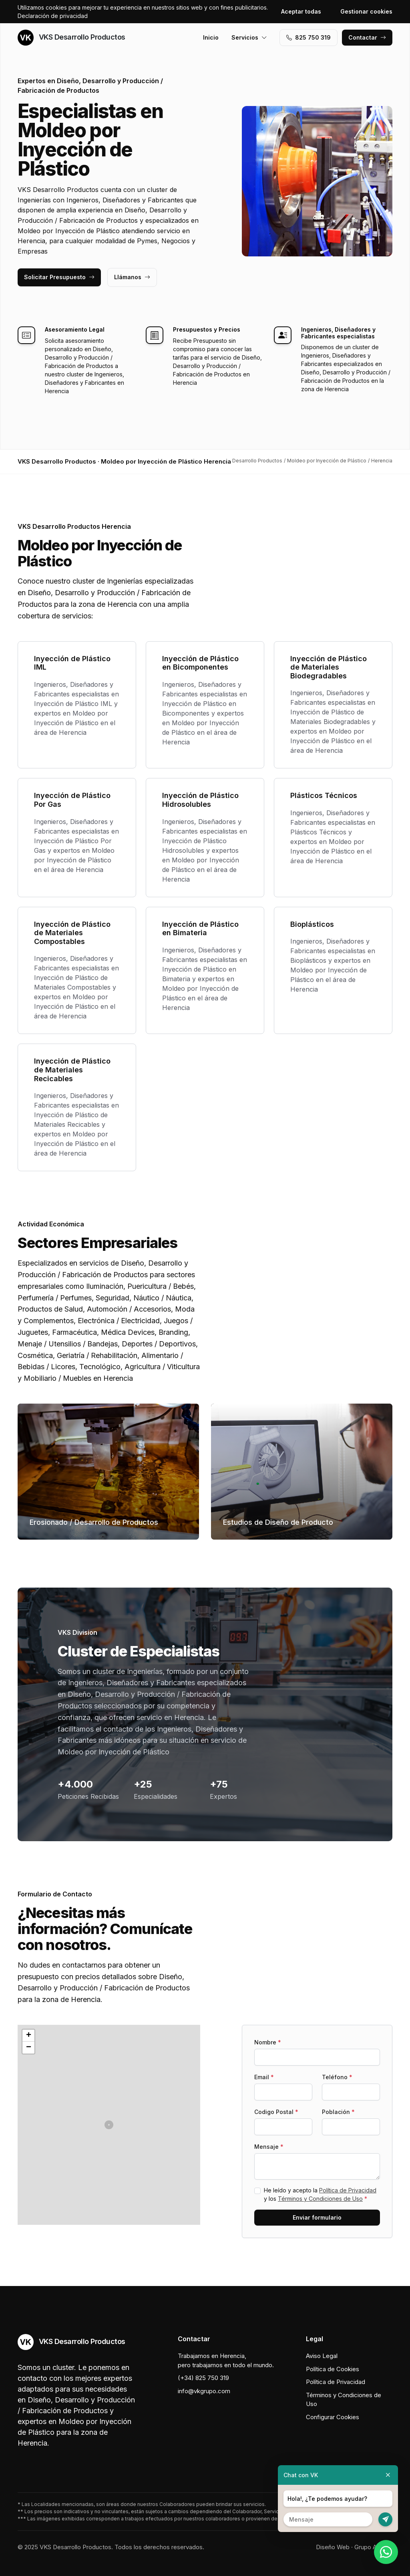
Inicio (211, 37)
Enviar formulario (317, 2217)
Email (264, 2077)
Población (338, 2111)
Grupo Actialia (373, 2547)
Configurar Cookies (332, 2417)
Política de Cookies (332, 2369)
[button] (109, 2125)
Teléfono (337, 2077)
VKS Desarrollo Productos (71, 38)
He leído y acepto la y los (320, 2194)
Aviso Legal (322, 2356)
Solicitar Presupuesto (59, 277)
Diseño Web (333, 2547)
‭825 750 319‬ (308, 37)
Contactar (367, 37)
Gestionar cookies (366, 11)
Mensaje (268, 2146)
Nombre (267, 2042)
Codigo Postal (276, 2111)
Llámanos (132, 277)
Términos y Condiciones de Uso (320, 2198)
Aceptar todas (301, 11)
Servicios (249, 37)
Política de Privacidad (347, 2190)
